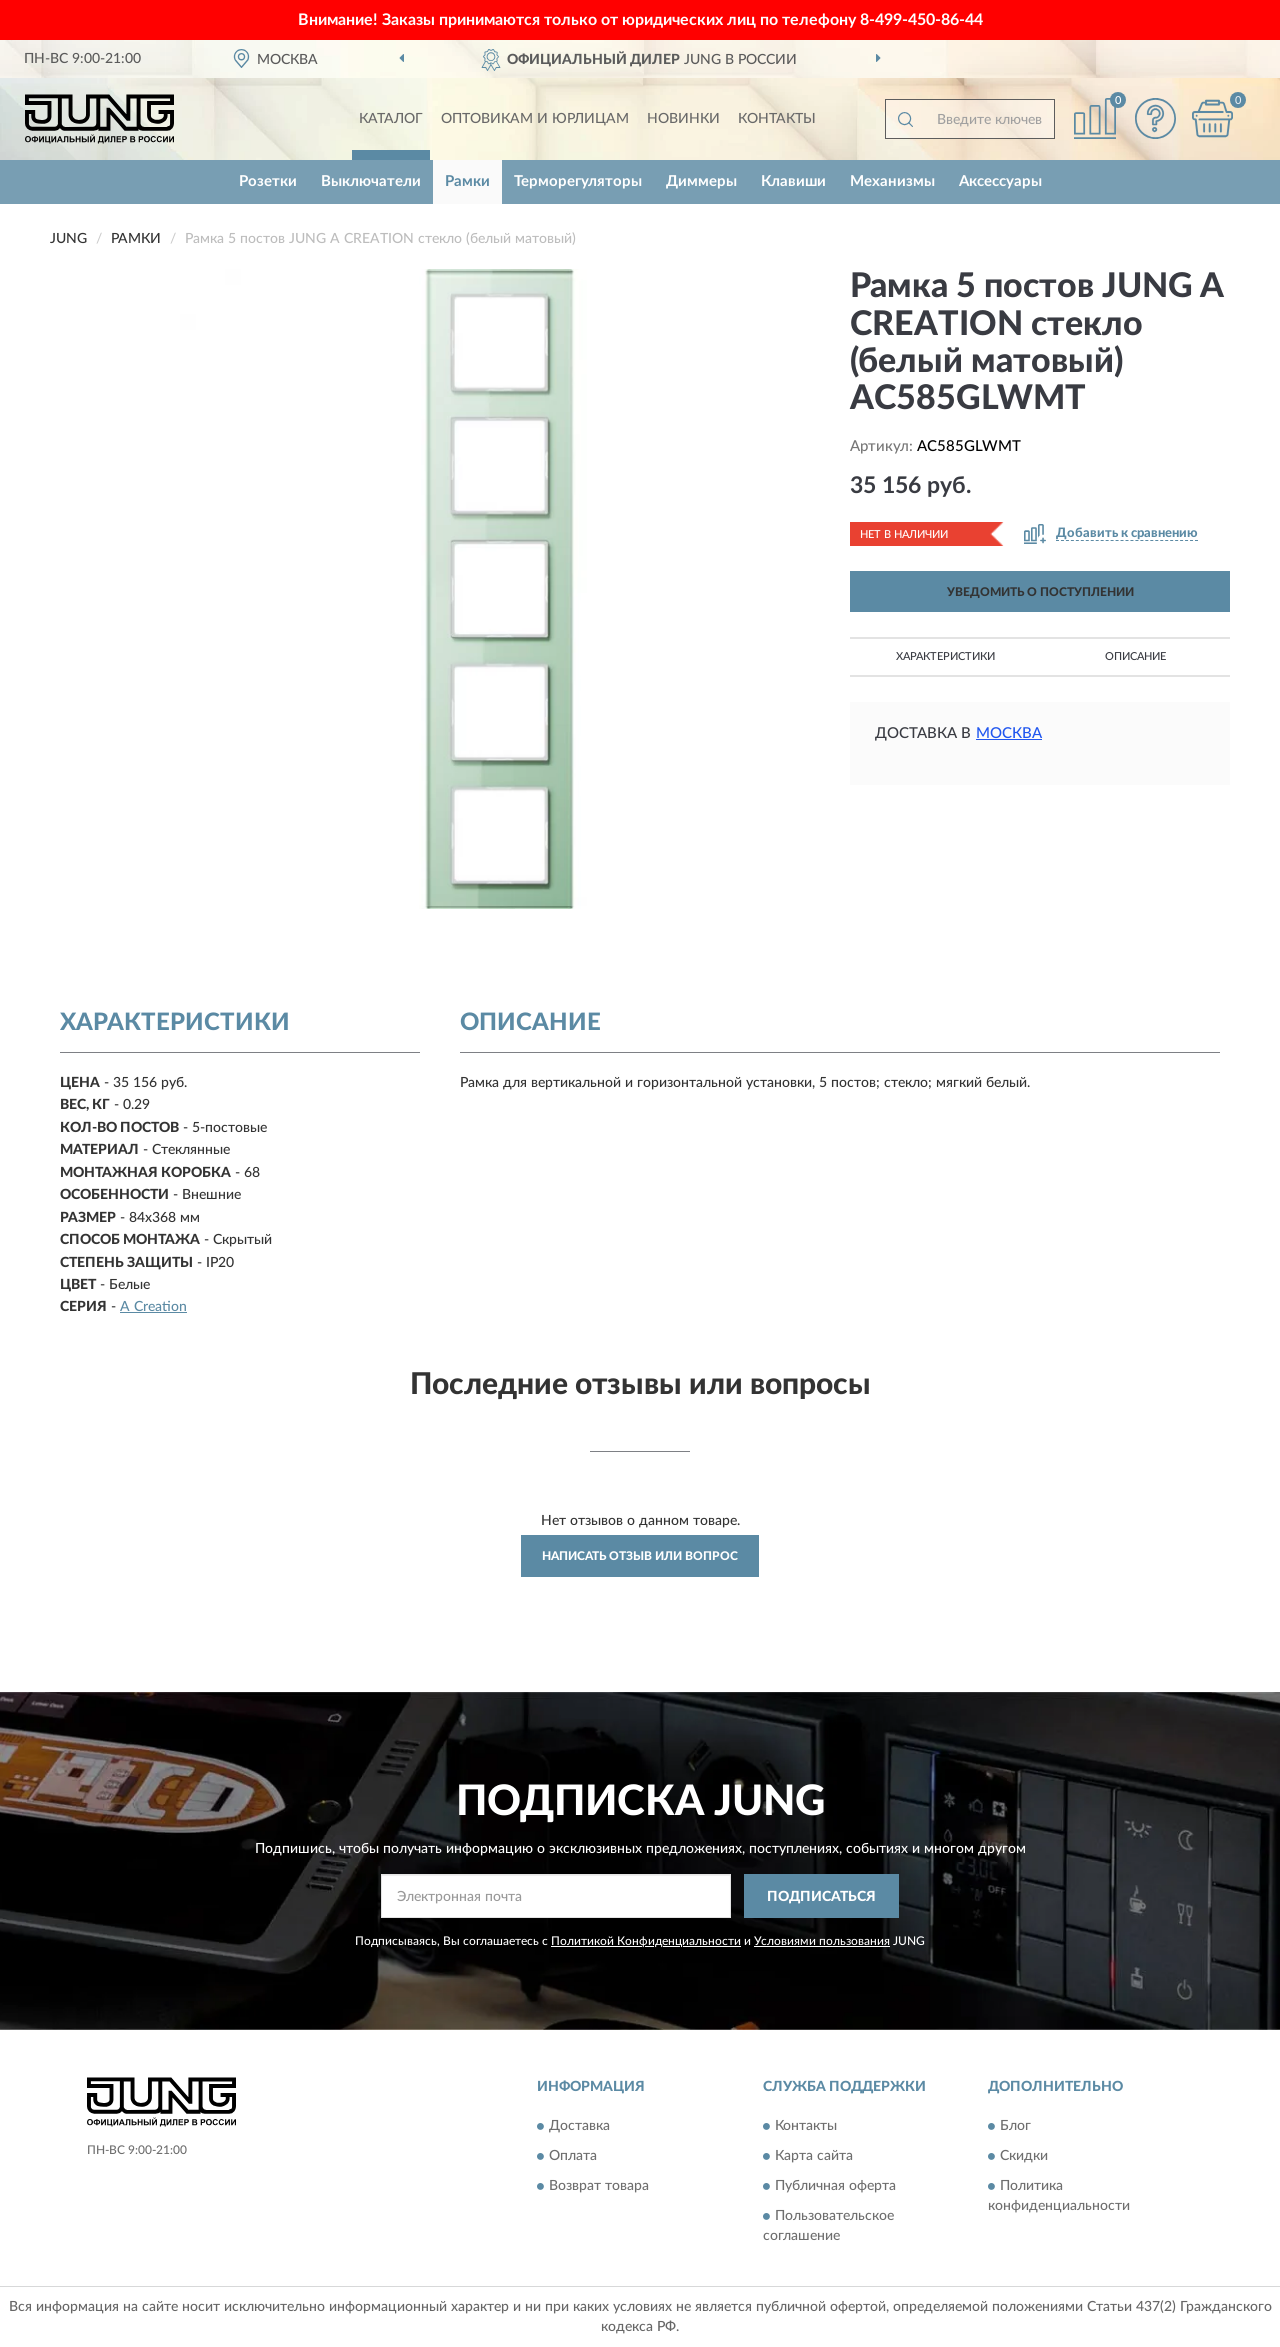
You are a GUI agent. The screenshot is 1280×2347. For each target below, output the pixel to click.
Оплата (573, 2156)
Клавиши (793, 181)
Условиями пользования (822, 1941)
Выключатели (371, 181)
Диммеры (701, 181)
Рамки (467, 181)
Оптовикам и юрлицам (535, 119)
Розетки (268, 181)
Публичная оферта (835, 2186)
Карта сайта (814, 2156)
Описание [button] (1135, 656)
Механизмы (892, 181)
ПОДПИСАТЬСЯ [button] (821, 1897)
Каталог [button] (391, 119)
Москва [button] (1009, 733)
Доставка (579, 2126)
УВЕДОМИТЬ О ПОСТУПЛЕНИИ (1040, 592)
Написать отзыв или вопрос (640, 1556)
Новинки (683, 119)
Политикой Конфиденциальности (646, 1941)
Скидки (1024, 2156)
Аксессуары (1000, 181)
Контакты (777, 119)
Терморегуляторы (578, 181)
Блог (1015, 2126)
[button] (1155, 118)
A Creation (153, 1307)
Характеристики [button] (945, 656)
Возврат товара (599, 2186)
